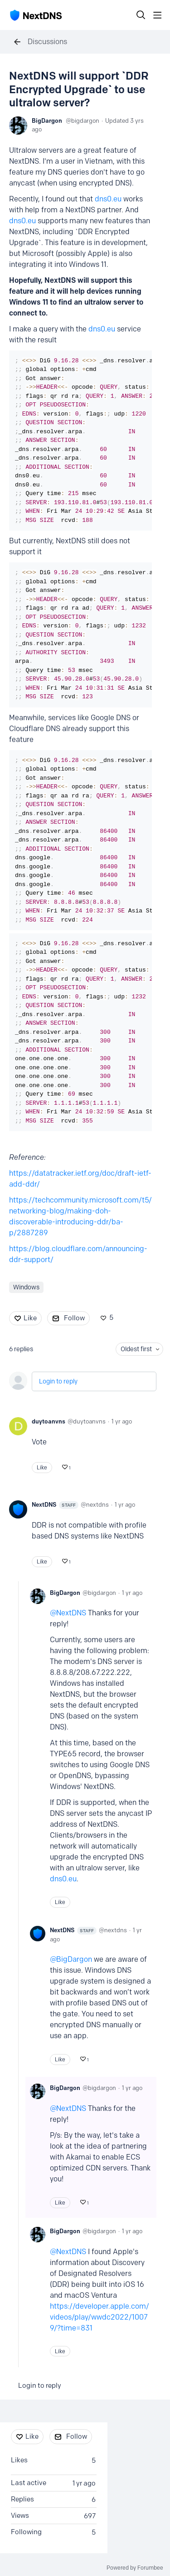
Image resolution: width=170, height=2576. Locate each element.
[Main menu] (157, 15)
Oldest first (136, 1349)
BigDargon (47, 120)
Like (30, 1318)
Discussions (47, 41)
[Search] (141, 15)
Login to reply (58, 1381)
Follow (74, 1318)
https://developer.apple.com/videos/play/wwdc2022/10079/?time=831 (99, 2317)
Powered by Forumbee (135, 2568)
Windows (26, 1287)
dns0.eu (108, 199)
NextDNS (55, 1505)
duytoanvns (48, 1421)
